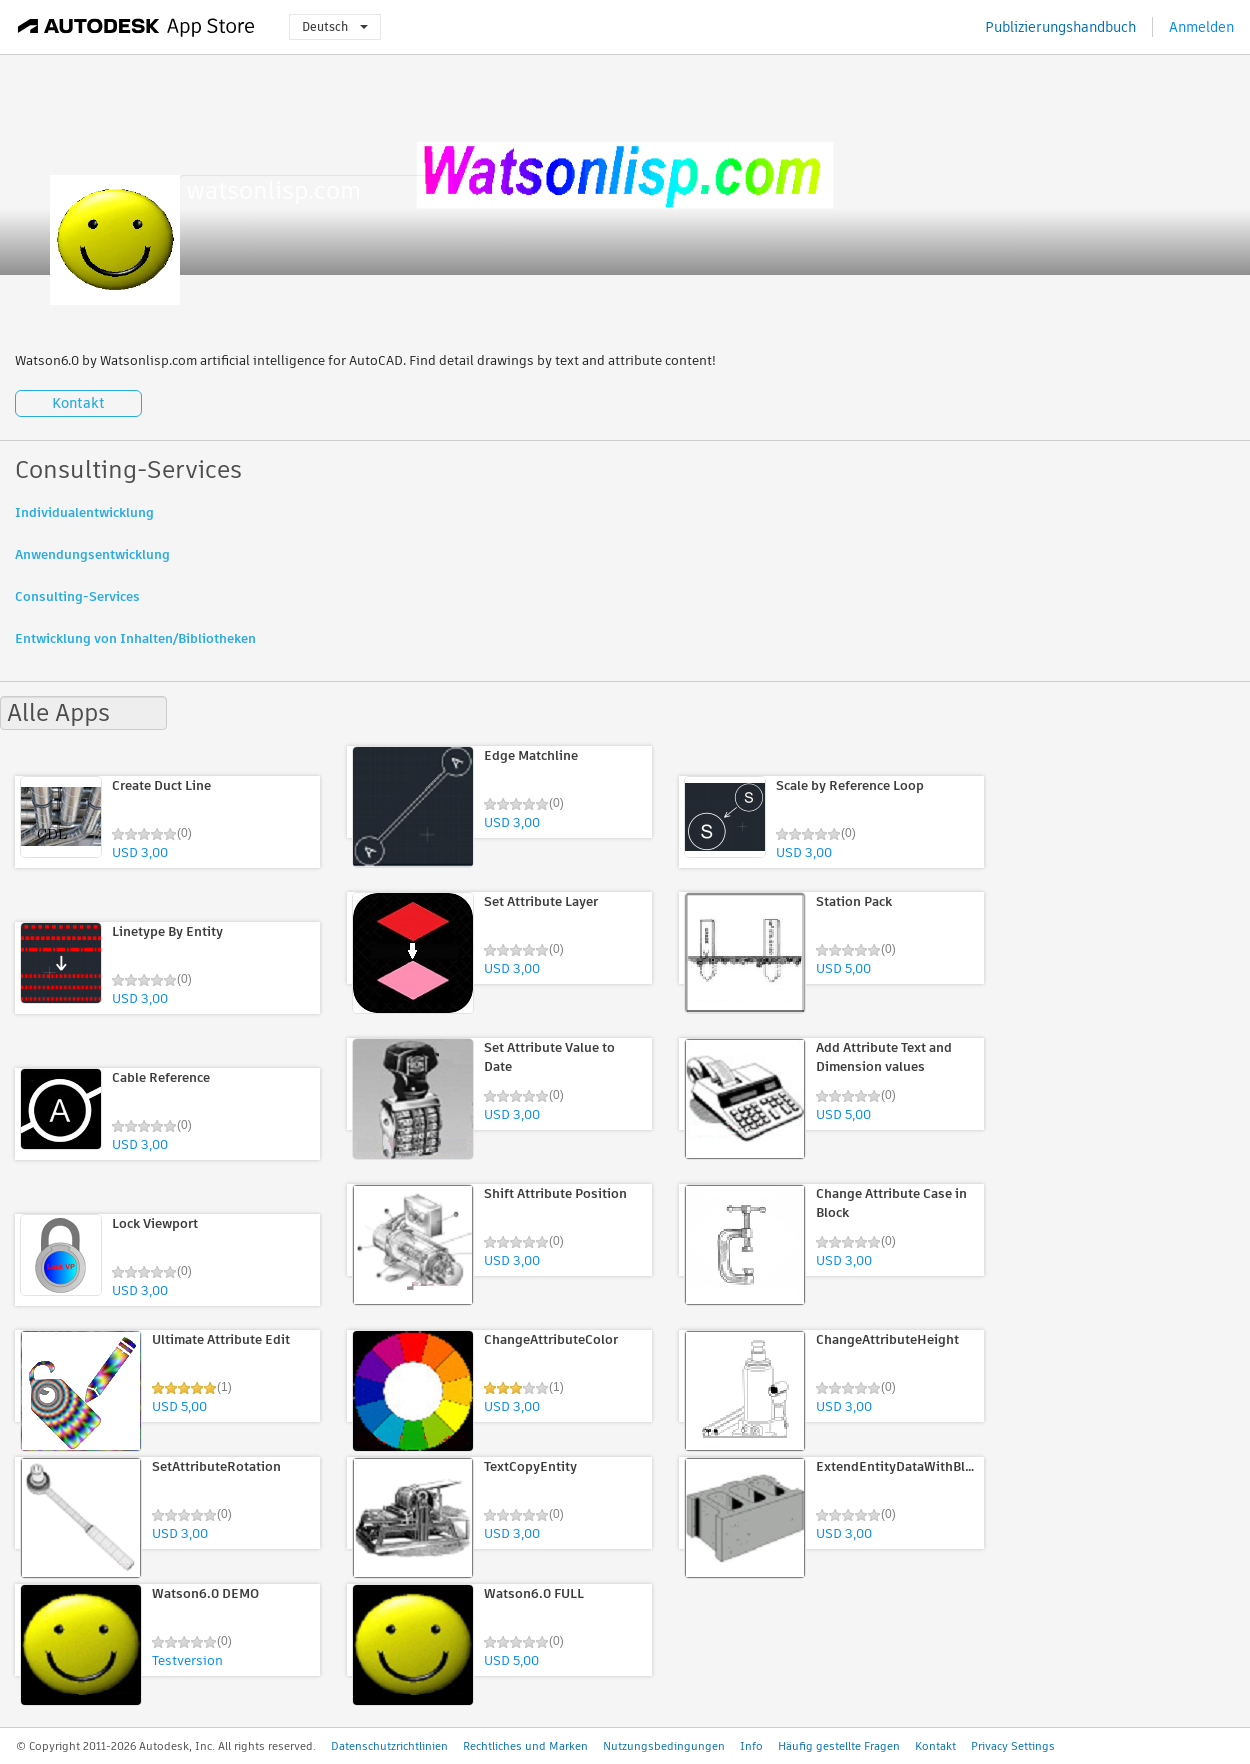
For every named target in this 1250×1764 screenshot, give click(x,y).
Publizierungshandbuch (1060, 27)
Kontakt (78, 403)
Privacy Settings (1013, 1746)
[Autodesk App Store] (136, 27)
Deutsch (335, 26)
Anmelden (1201, 27)
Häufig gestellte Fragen (839, 1746)
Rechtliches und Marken (525, 1746)
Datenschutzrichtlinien (389, 1746)
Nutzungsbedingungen (664, 1746)
